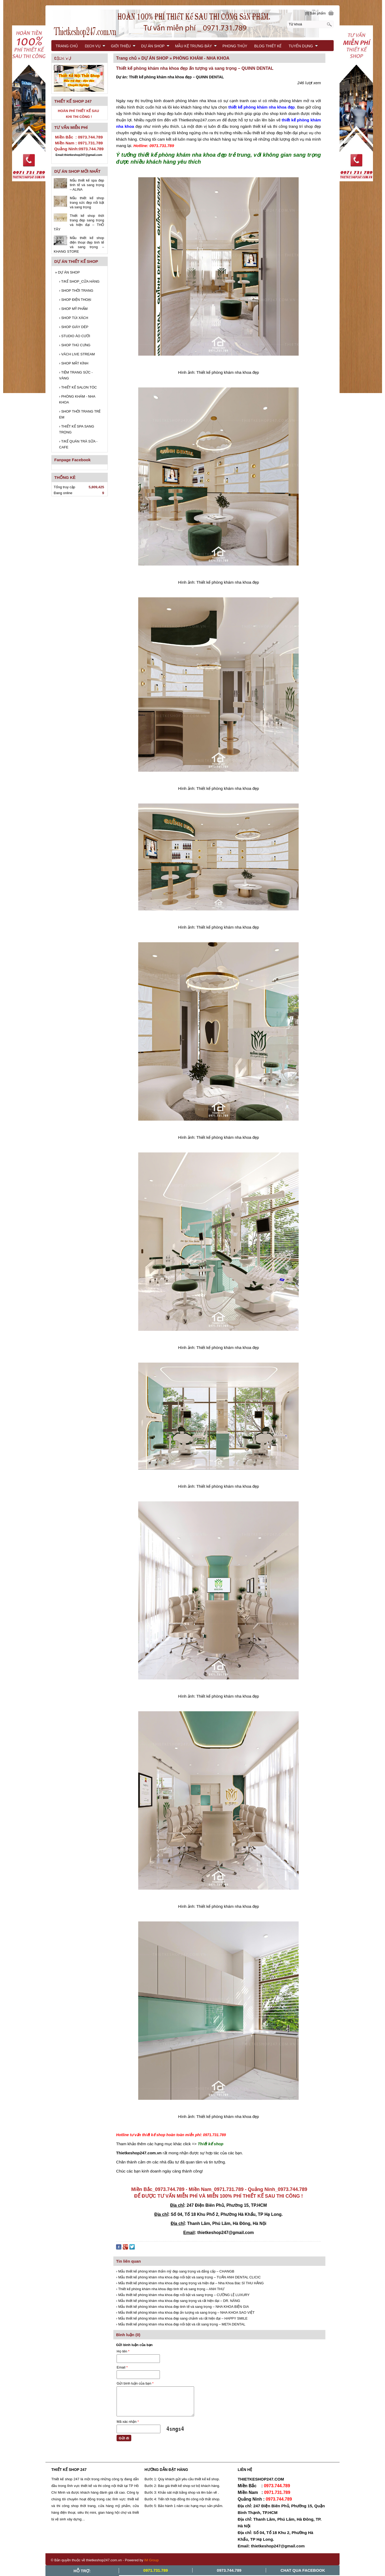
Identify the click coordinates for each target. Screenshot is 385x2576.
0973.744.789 (229, 2570)
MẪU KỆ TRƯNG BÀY (196, 46)
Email (122, 2367)
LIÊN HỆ (63, 57)
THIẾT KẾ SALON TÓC (78, 387)
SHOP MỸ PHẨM (73, 309)
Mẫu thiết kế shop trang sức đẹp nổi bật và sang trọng (87, 202)
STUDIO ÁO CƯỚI (74, 336)
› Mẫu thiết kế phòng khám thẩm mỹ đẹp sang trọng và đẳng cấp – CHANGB (175, 2271)
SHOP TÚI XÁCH (73, 318)
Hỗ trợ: (82, 2571)
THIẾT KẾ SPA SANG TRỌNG (76, 429)
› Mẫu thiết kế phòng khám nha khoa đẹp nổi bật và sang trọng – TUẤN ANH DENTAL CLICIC (188, 2277)
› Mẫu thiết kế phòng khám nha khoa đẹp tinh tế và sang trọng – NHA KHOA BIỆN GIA (182, 2307)
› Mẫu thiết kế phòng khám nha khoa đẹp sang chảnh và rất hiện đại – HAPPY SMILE (182, 2318)
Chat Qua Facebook (302, 2570)
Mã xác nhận (128, 2422)
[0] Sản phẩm (315, 13)
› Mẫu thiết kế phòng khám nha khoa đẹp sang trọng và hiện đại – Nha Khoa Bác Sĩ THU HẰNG (190, 2283)
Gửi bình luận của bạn (135, 2383)
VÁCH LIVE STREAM (77, 354)
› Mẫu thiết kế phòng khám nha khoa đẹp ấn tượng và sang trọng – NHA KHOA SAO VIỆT (185, 2312)
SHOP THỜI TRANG (76, 291)
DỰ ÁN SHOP (67, 272)
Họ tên (123, 2351)
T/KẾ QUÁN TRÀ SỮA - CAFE (78, 444)
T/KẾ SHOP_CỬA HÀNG (79, 281)
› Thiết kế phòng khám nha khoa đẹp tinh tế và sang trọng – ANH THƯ (170, 2289)
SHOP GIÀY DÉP (73, 327)
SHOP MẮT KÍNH (73, 363)
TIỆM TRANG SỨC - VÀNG (76, 375)
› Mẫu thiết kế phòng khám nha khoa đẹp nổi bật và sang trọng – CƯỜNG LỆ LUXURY (182, 2295)
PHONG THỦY (234, 46)
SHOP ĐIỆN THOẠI (75, 300)
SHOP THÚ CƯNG (74, 345)
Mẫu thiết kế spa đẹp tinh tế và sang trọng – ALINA (87, 184)
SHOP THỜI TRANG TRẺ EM (80, 414)
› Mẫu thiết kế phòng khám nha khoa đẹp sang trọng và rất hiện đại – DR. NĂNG (178, 2301)
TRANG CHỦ (67, 46)
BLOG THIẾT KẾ (268, 46)
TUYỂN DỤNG (303, 46)
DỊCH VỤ (95, 46)
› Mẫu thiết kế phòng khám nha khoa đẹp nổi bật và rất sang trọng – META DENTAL (180, 2324)
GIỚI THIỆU (123, 46)
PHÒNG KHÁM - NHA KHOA (77, 399)
